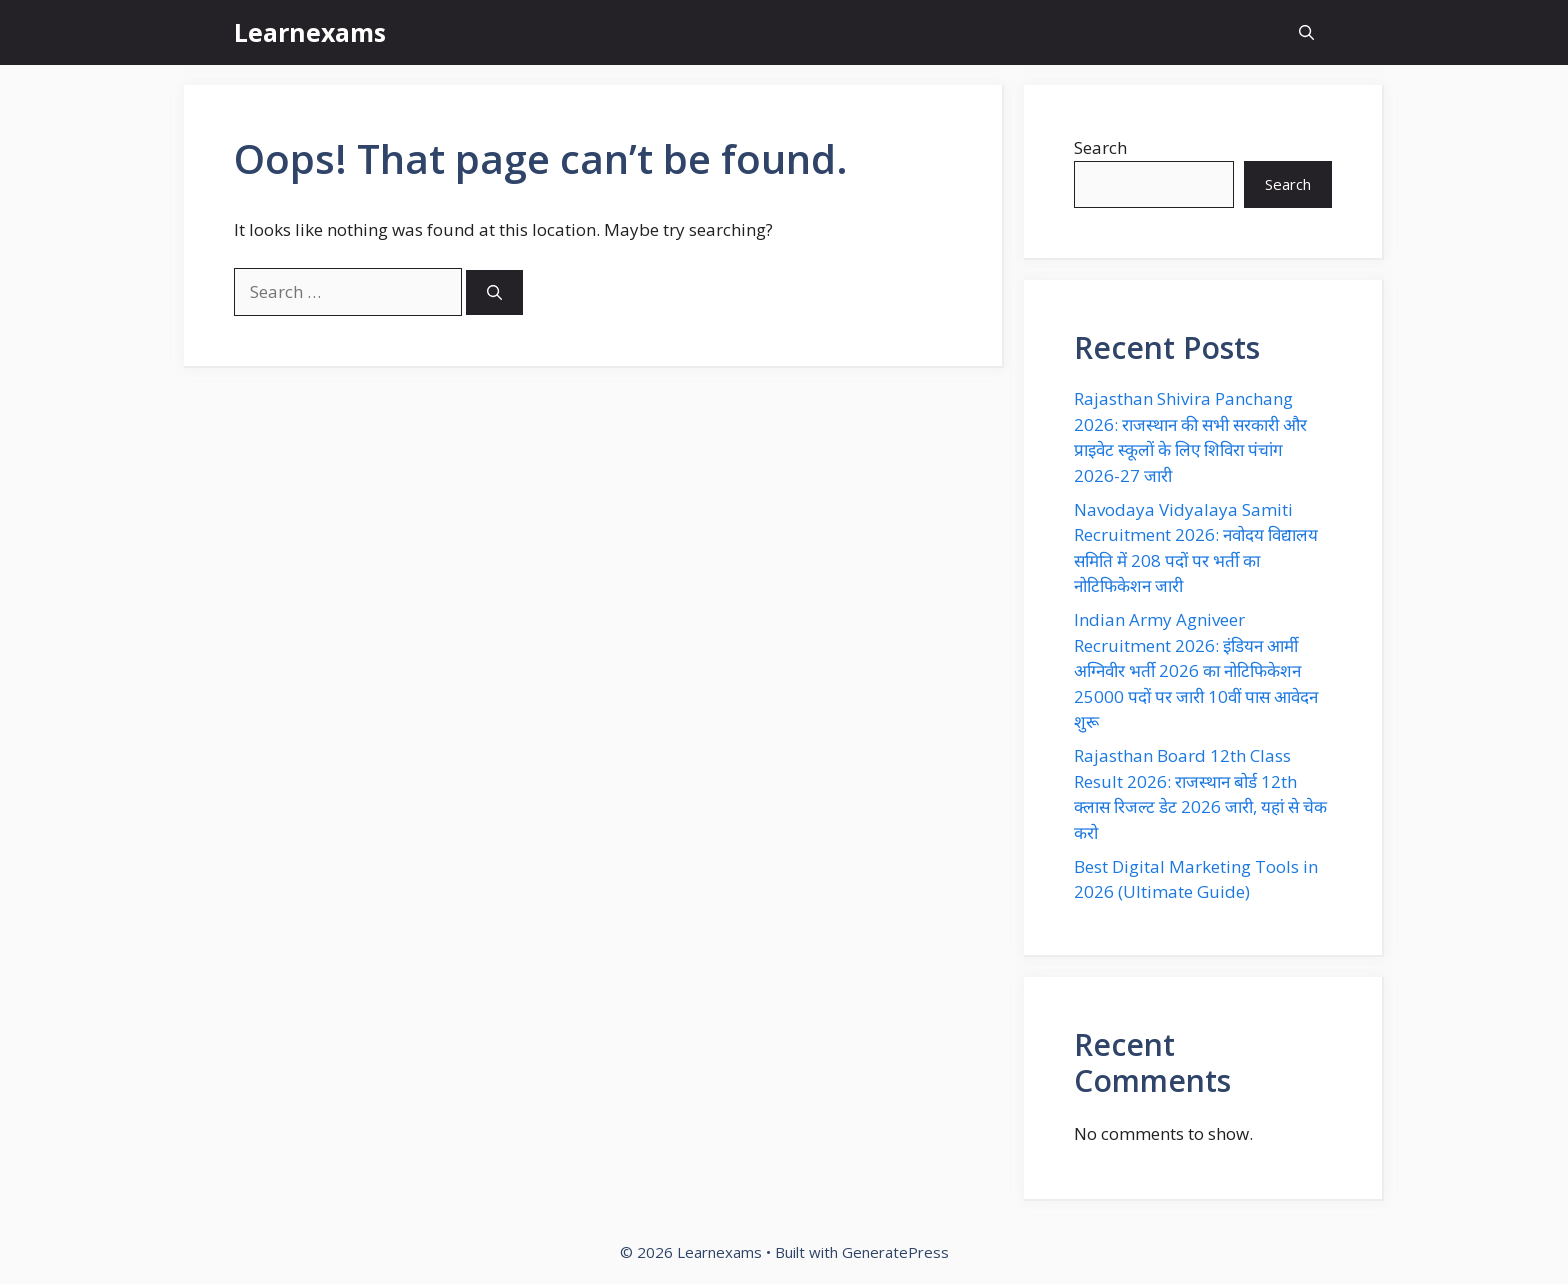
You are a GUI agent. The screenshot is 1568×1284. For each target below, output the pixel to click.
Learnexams (310, 32)
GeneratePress (895, 1252)
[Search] (494, 292)
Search (1100, 147)
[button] (1306, 32)
